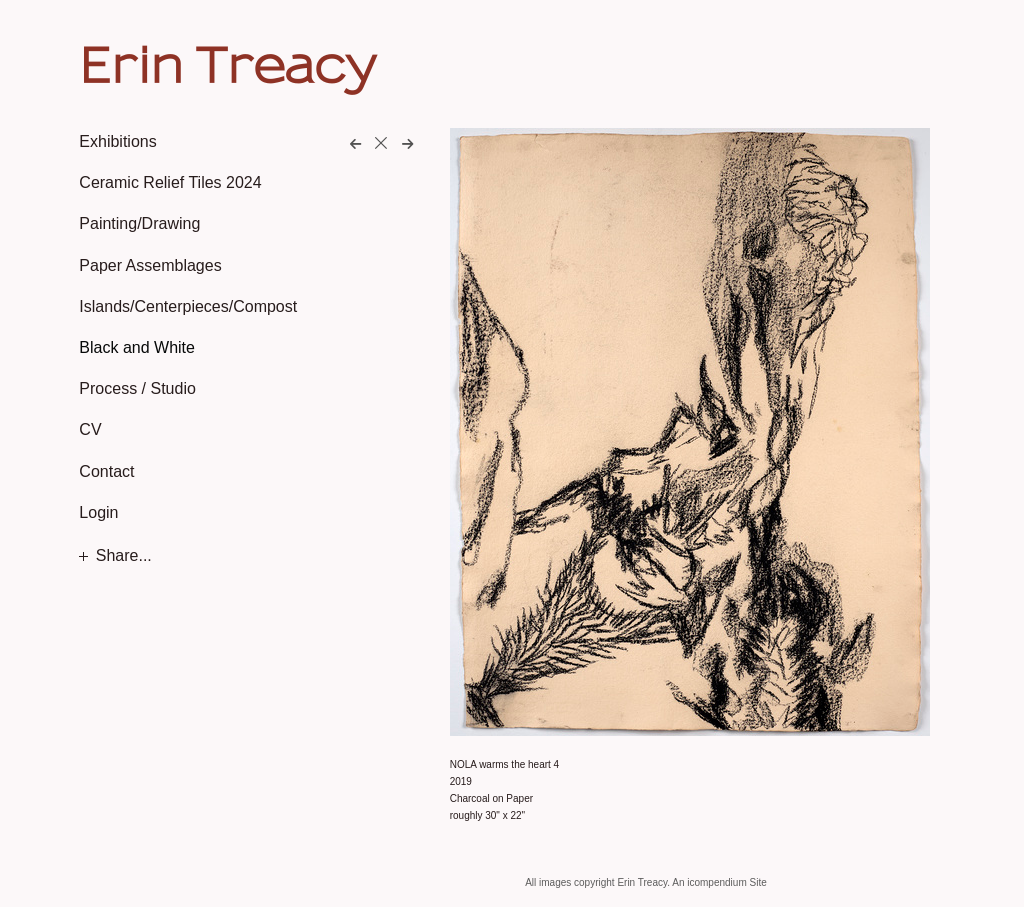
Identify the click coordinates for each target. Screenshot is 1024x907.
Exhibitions (117, 141)
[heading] (129, 64)
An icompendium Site (719, 882)
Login (98, 512)
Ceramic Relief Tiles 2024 (170, 182)
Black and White (137, 347)
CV (90, 429)
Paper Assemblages (150, 265)
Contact (106, 471)
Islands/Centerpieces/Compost (188, 306)
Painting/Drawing (139, 223)
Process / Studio (137, 388)
